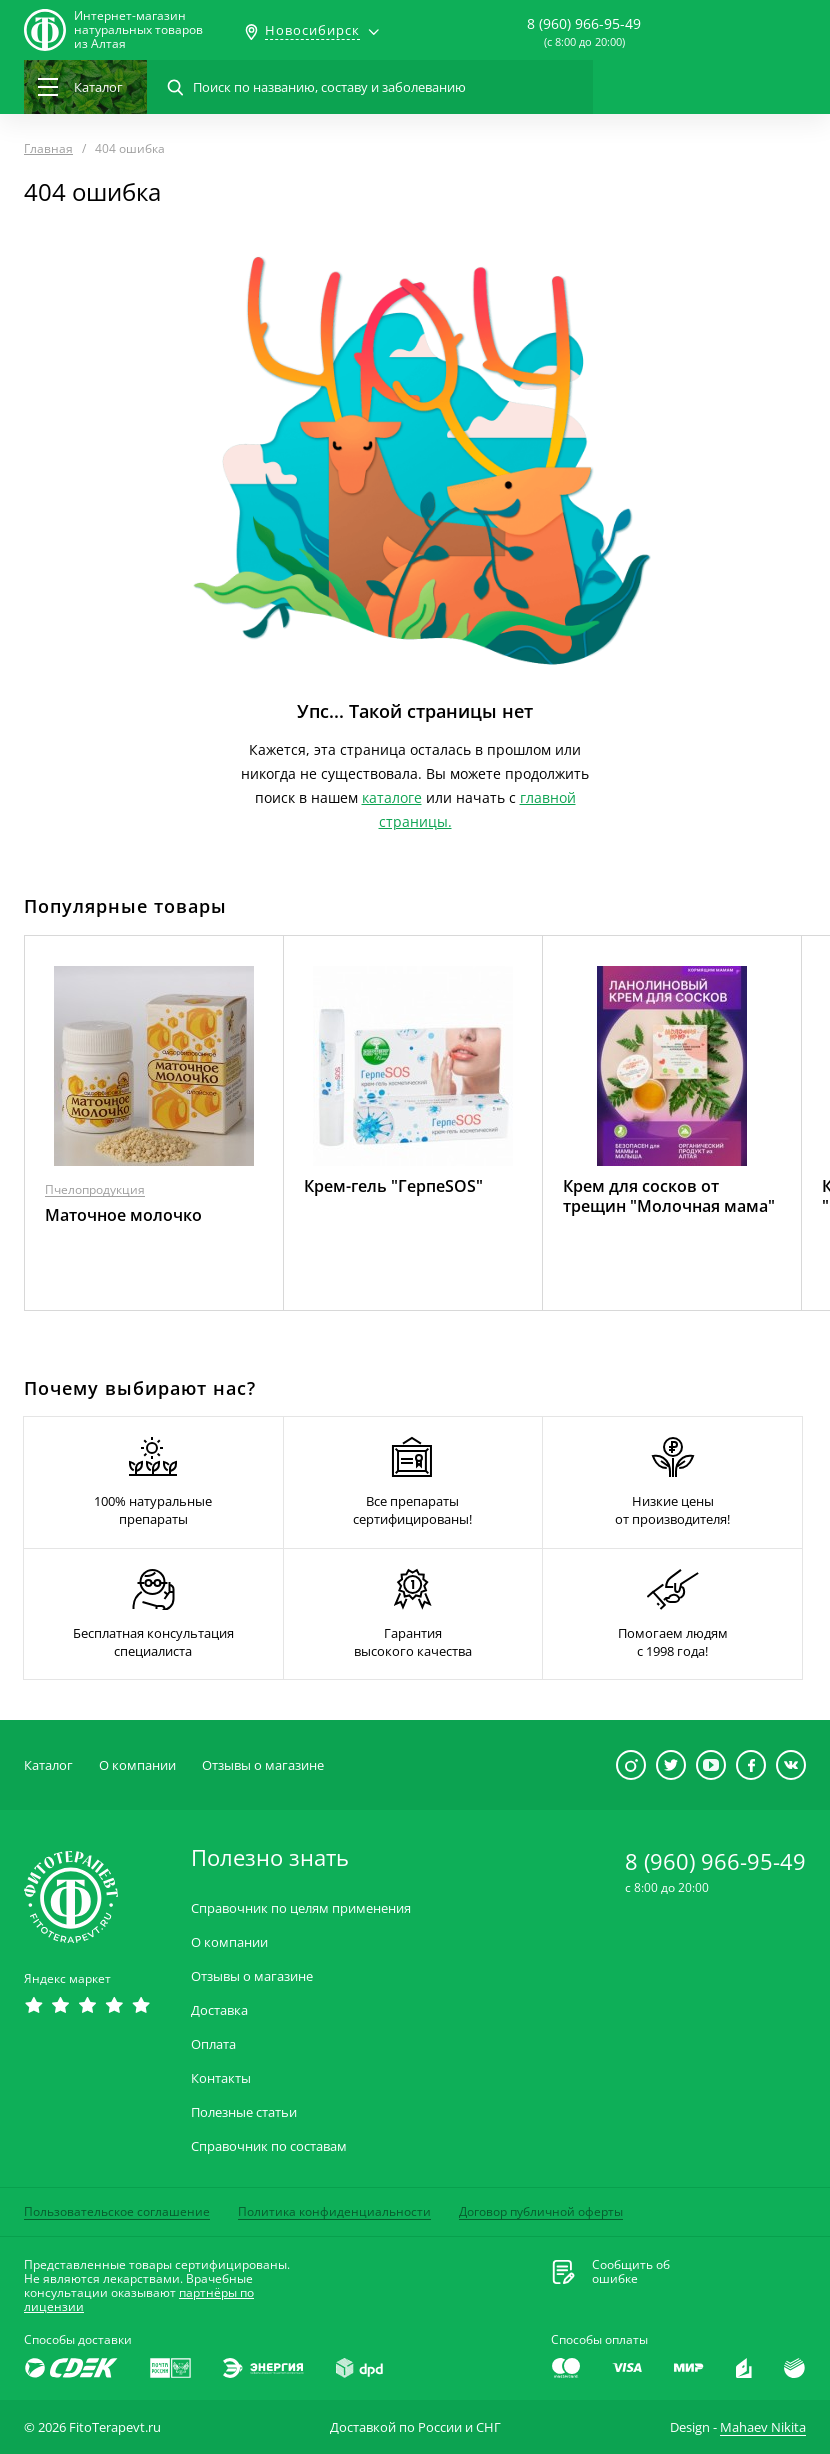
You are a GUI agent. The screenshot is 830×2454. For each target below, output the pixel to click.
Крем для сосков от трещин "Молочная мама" (669, 1196)
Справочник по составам (269, 2146)
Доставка (219, 2010)
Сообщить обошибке (631, 2272)
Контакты (221, 2078)
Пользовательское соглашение (117, 2211)
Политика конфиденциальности (334, 2211)
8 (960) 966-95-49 (584, 23)
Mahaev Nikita (763, 2427)
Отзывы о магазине (263, 1765)
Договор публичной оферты (541, 2211)
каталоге (392, 797)
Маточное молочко (123, 1215)
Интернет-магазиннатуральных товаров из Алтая (138, 30)
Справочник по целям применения (301, 1908)
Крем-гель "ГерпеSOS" (393, 1186)
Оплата (213, 2044)
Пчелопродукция (95, 1189)
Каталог (48, 1765)
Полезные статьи (244, 2112)
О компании (137, 1765)
